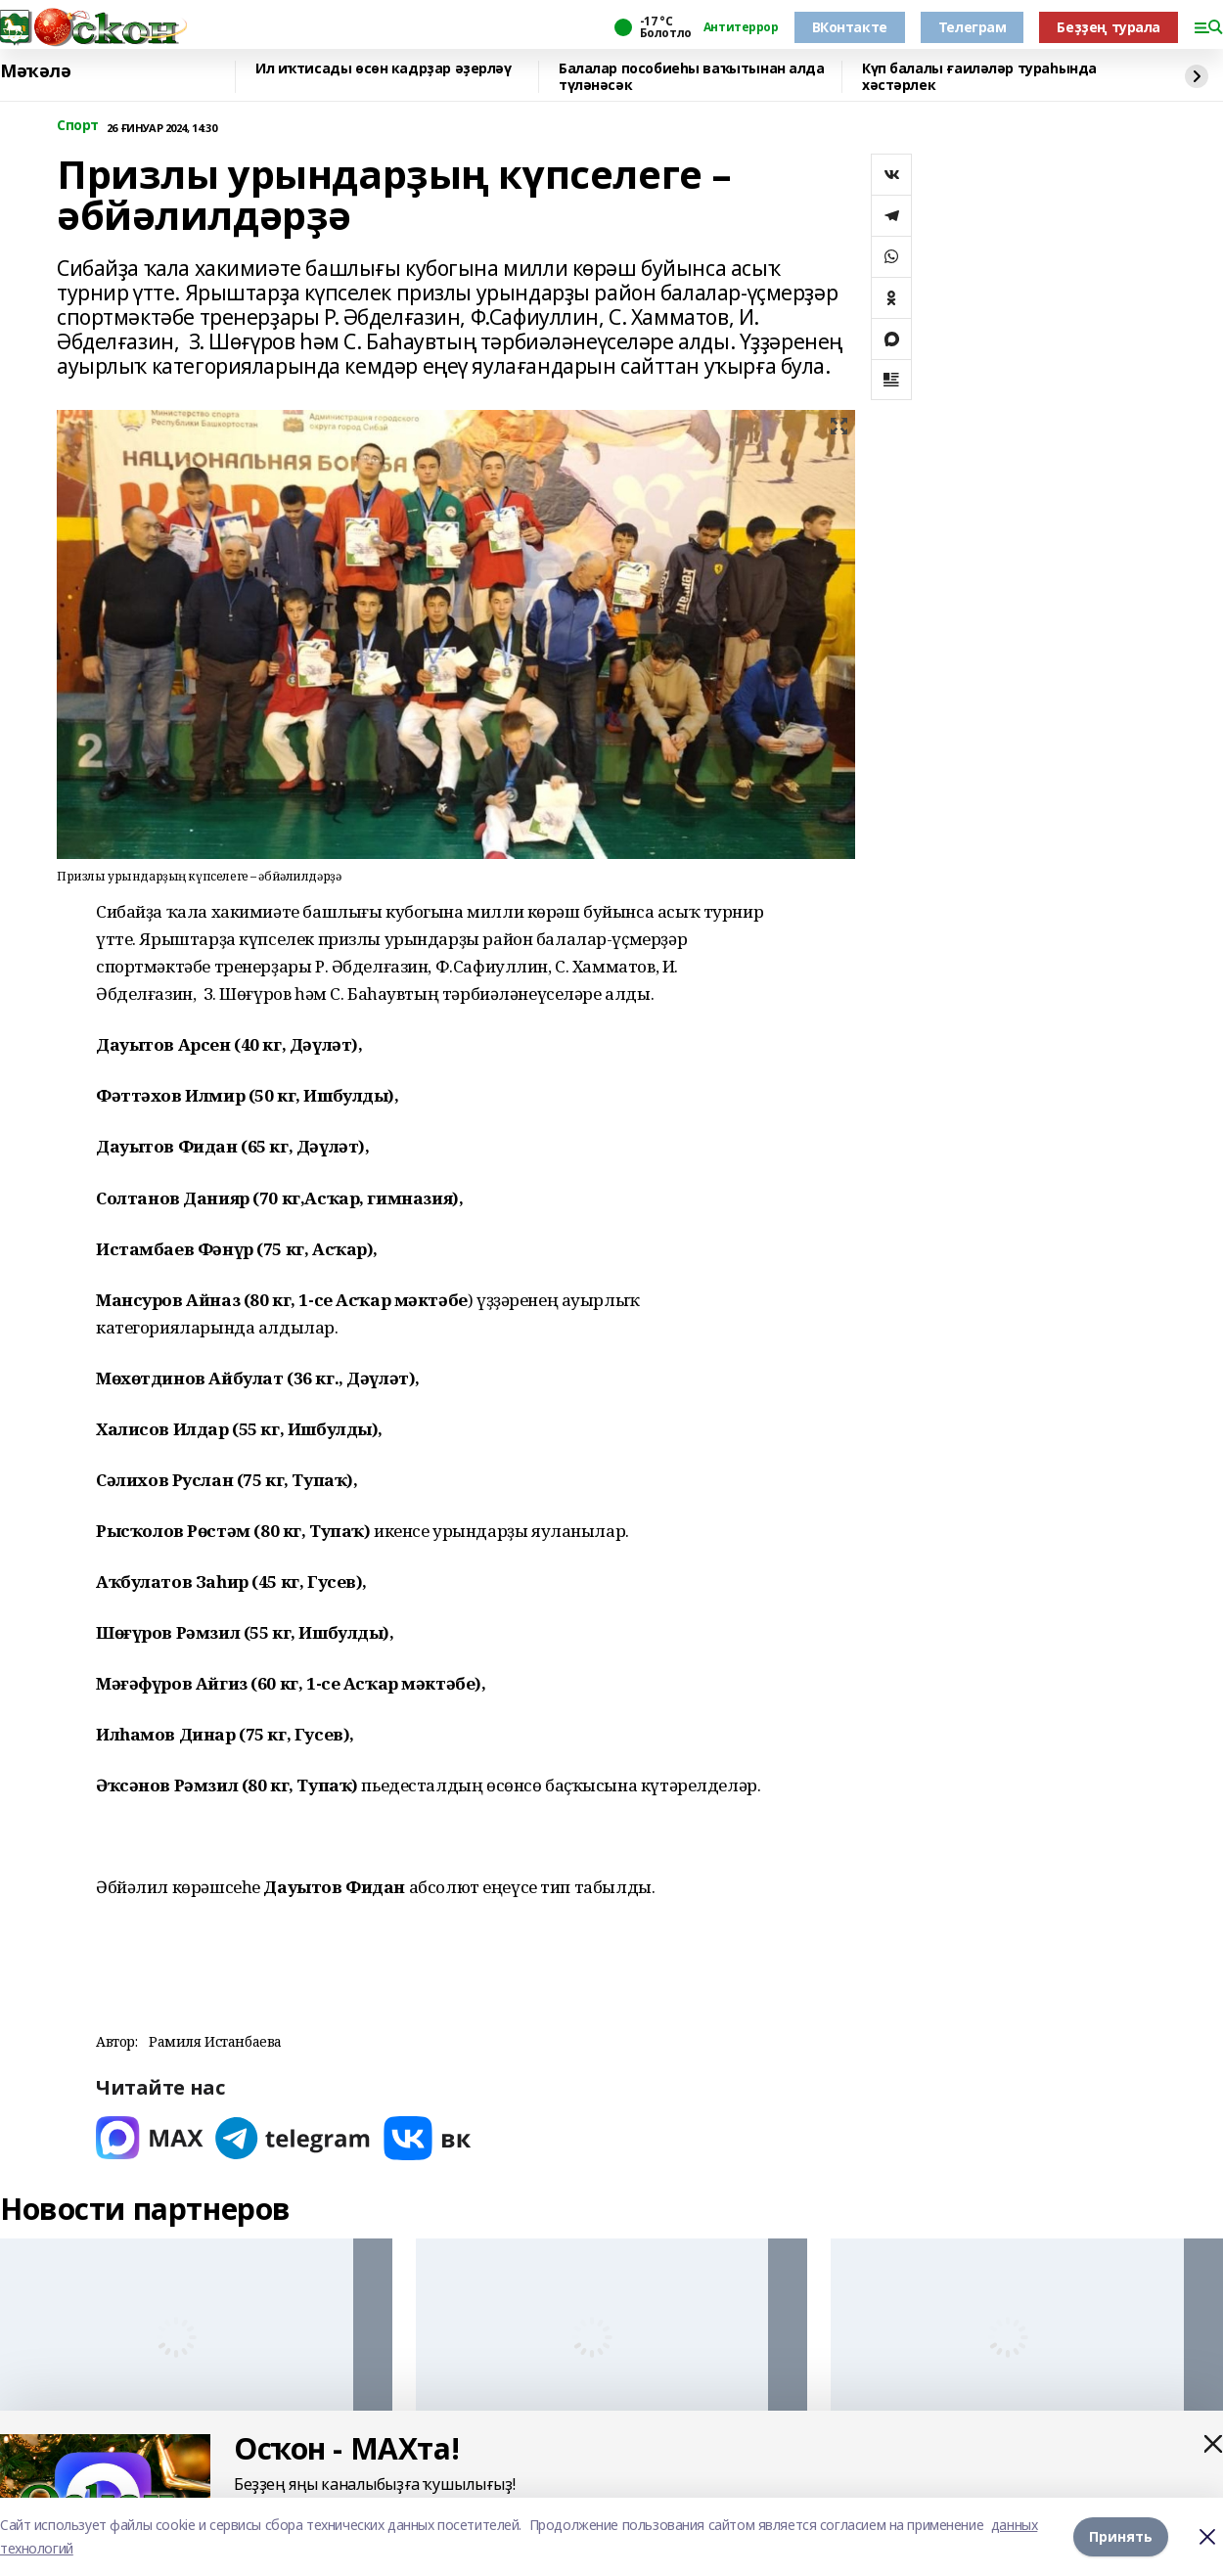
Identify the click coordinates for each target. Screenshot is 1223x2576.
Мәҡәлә (35, 71)
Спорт (78, 125)
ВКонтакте (849, 27)
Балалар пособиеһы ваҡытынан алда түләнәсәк (692, 77)
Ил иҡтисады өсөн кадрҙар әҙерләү (383, 69)
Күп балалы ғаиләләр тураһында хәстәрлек (979, 77)
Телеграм (972, 27)
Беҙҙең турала (1108, 27)
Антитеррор (741, 27)
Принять (1121, 2536)
